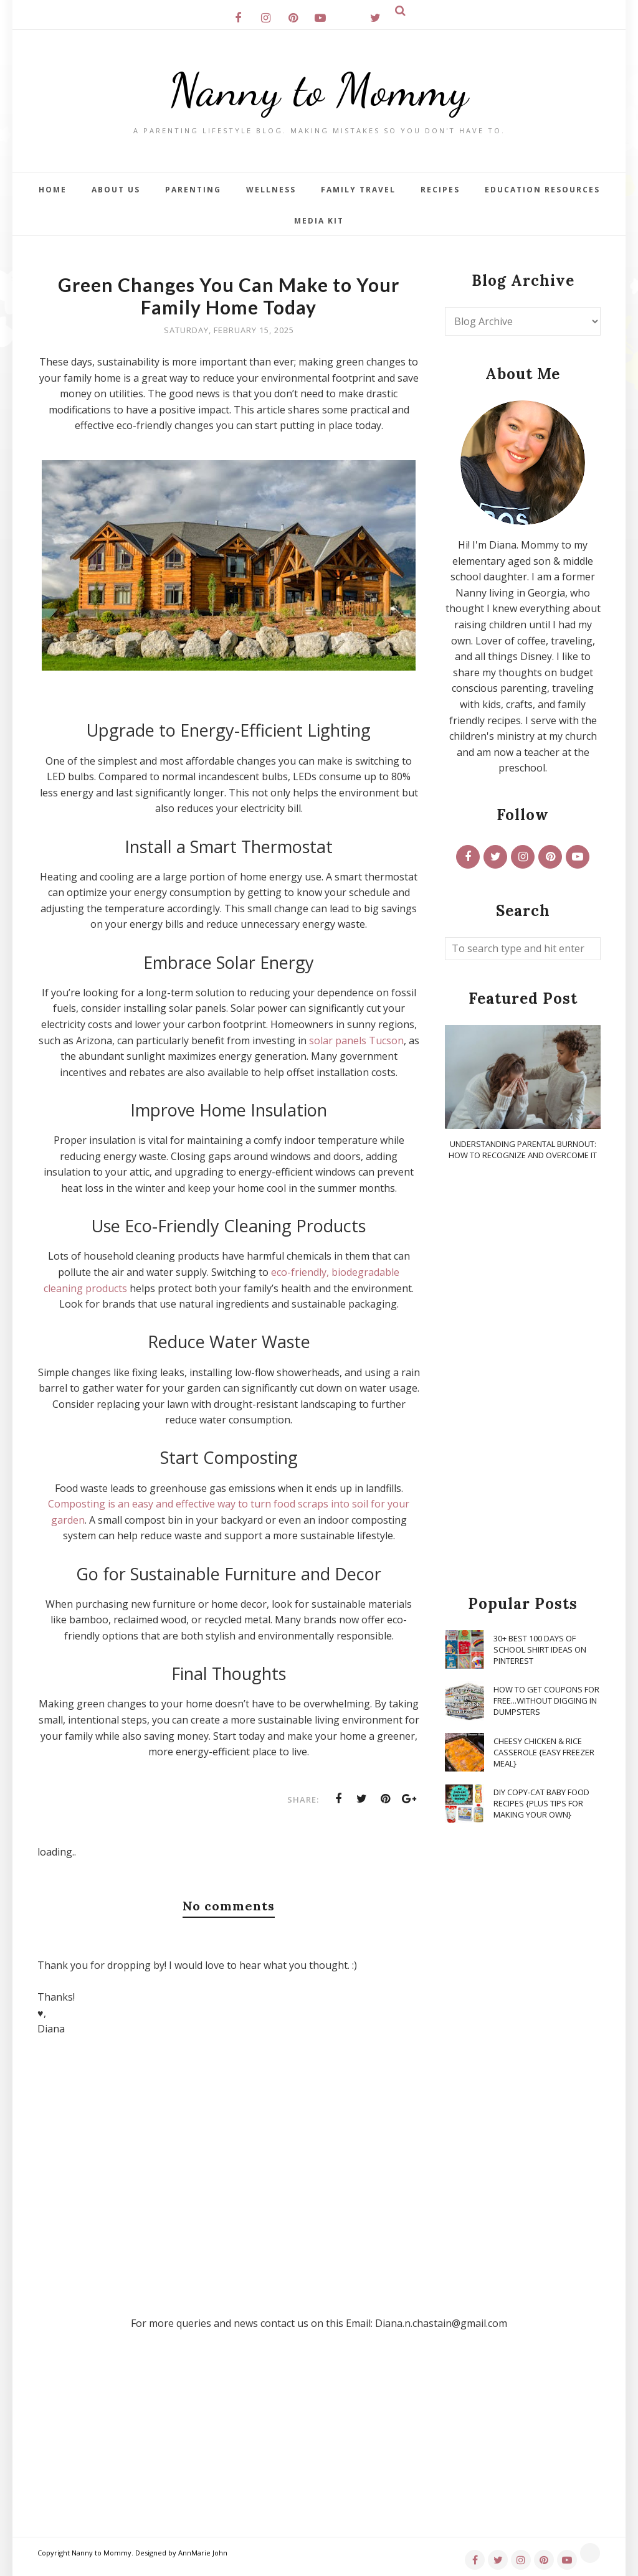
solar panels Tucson (356, 1040)
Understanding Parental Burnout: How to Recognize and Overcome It (523, 1149)
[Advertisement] (523, 1378)
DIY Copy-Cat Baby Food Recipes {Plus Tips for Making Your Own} (541, 1803)
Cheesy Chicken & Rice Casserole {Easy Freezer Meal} (543, 1752)
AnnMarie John (202, 2552)
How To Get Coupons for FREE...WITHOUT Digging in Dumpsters (546, 1700)
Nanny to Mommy (319, 90)
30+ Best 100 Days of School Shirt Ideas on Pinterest (539, 1649)
